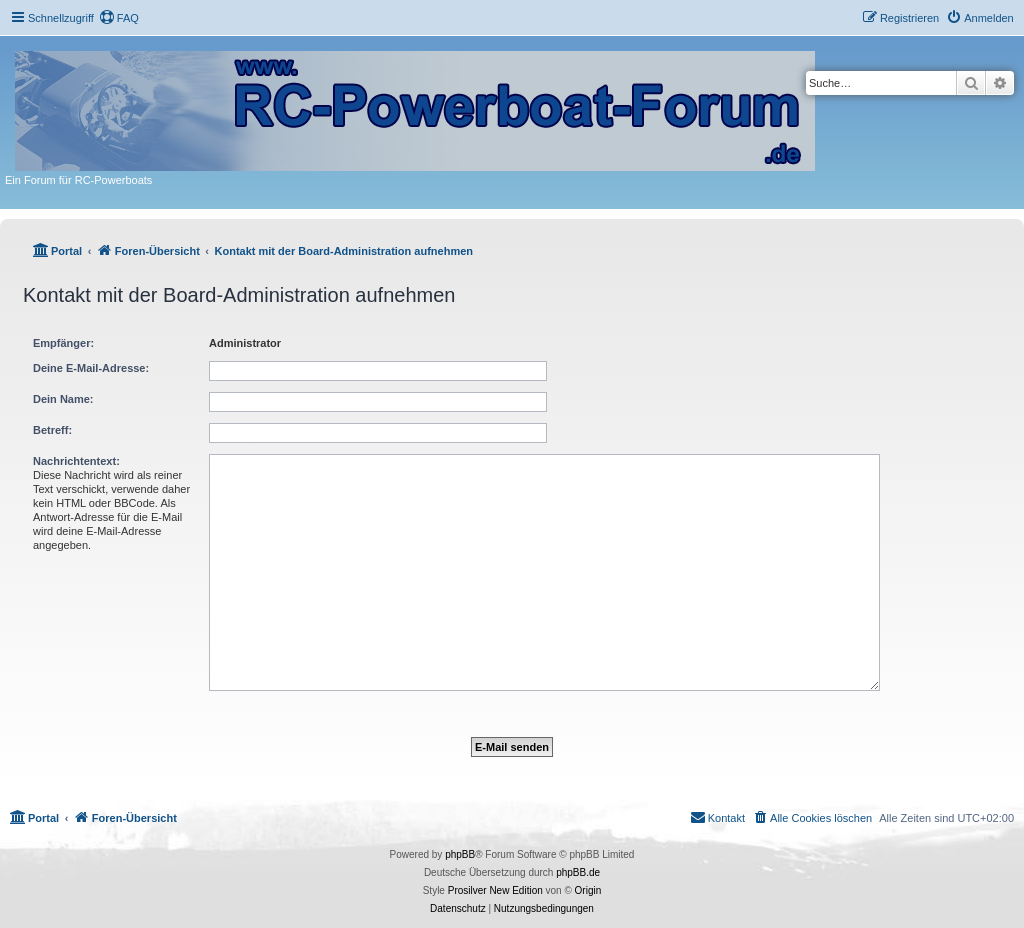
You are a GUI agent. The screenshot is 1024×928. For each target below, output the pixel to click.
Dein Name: (63, 399)
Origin (588, 890)
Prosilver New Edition (495, 890)
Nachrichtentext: (76, 461)
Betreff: (52, 430)
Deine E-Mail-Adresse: (91, 368)
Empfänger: (63, 343)
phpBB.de (578, 872)
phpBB (460, 854)
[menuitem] (119, 18)
